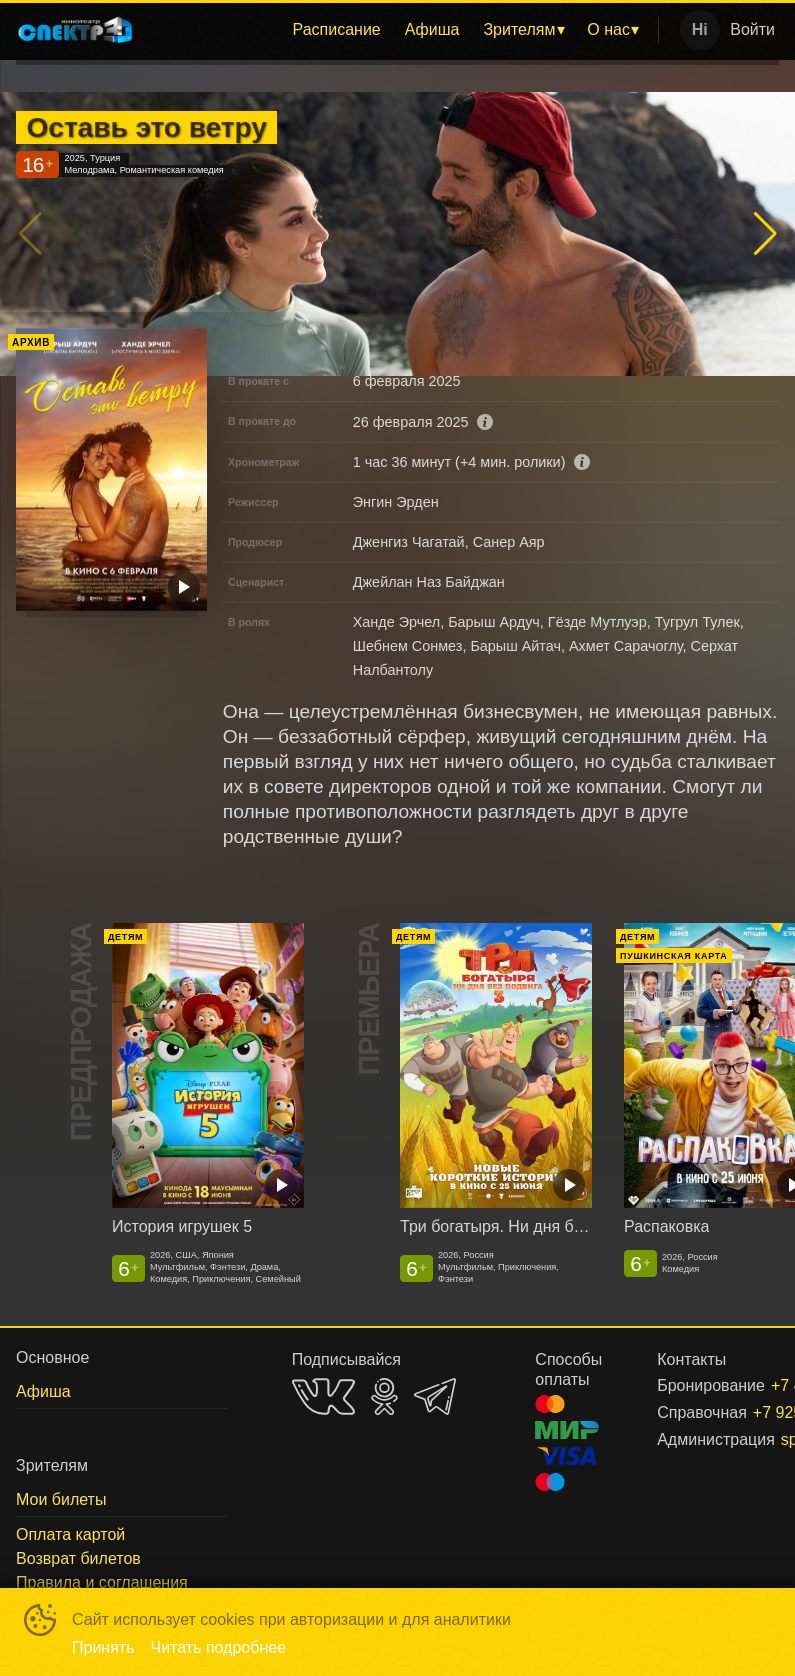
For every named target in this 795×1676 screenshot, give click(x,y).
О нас (608, 29)
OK (384, 1396)
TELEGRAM (435, 1396)
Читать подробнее (219, 1647)
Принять (103, 1647)
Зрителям (519, 29)
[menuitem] (337, 30)
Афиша (432, 29)
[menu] (400, 30)
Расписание (337, 29)
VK (323, 1396)
